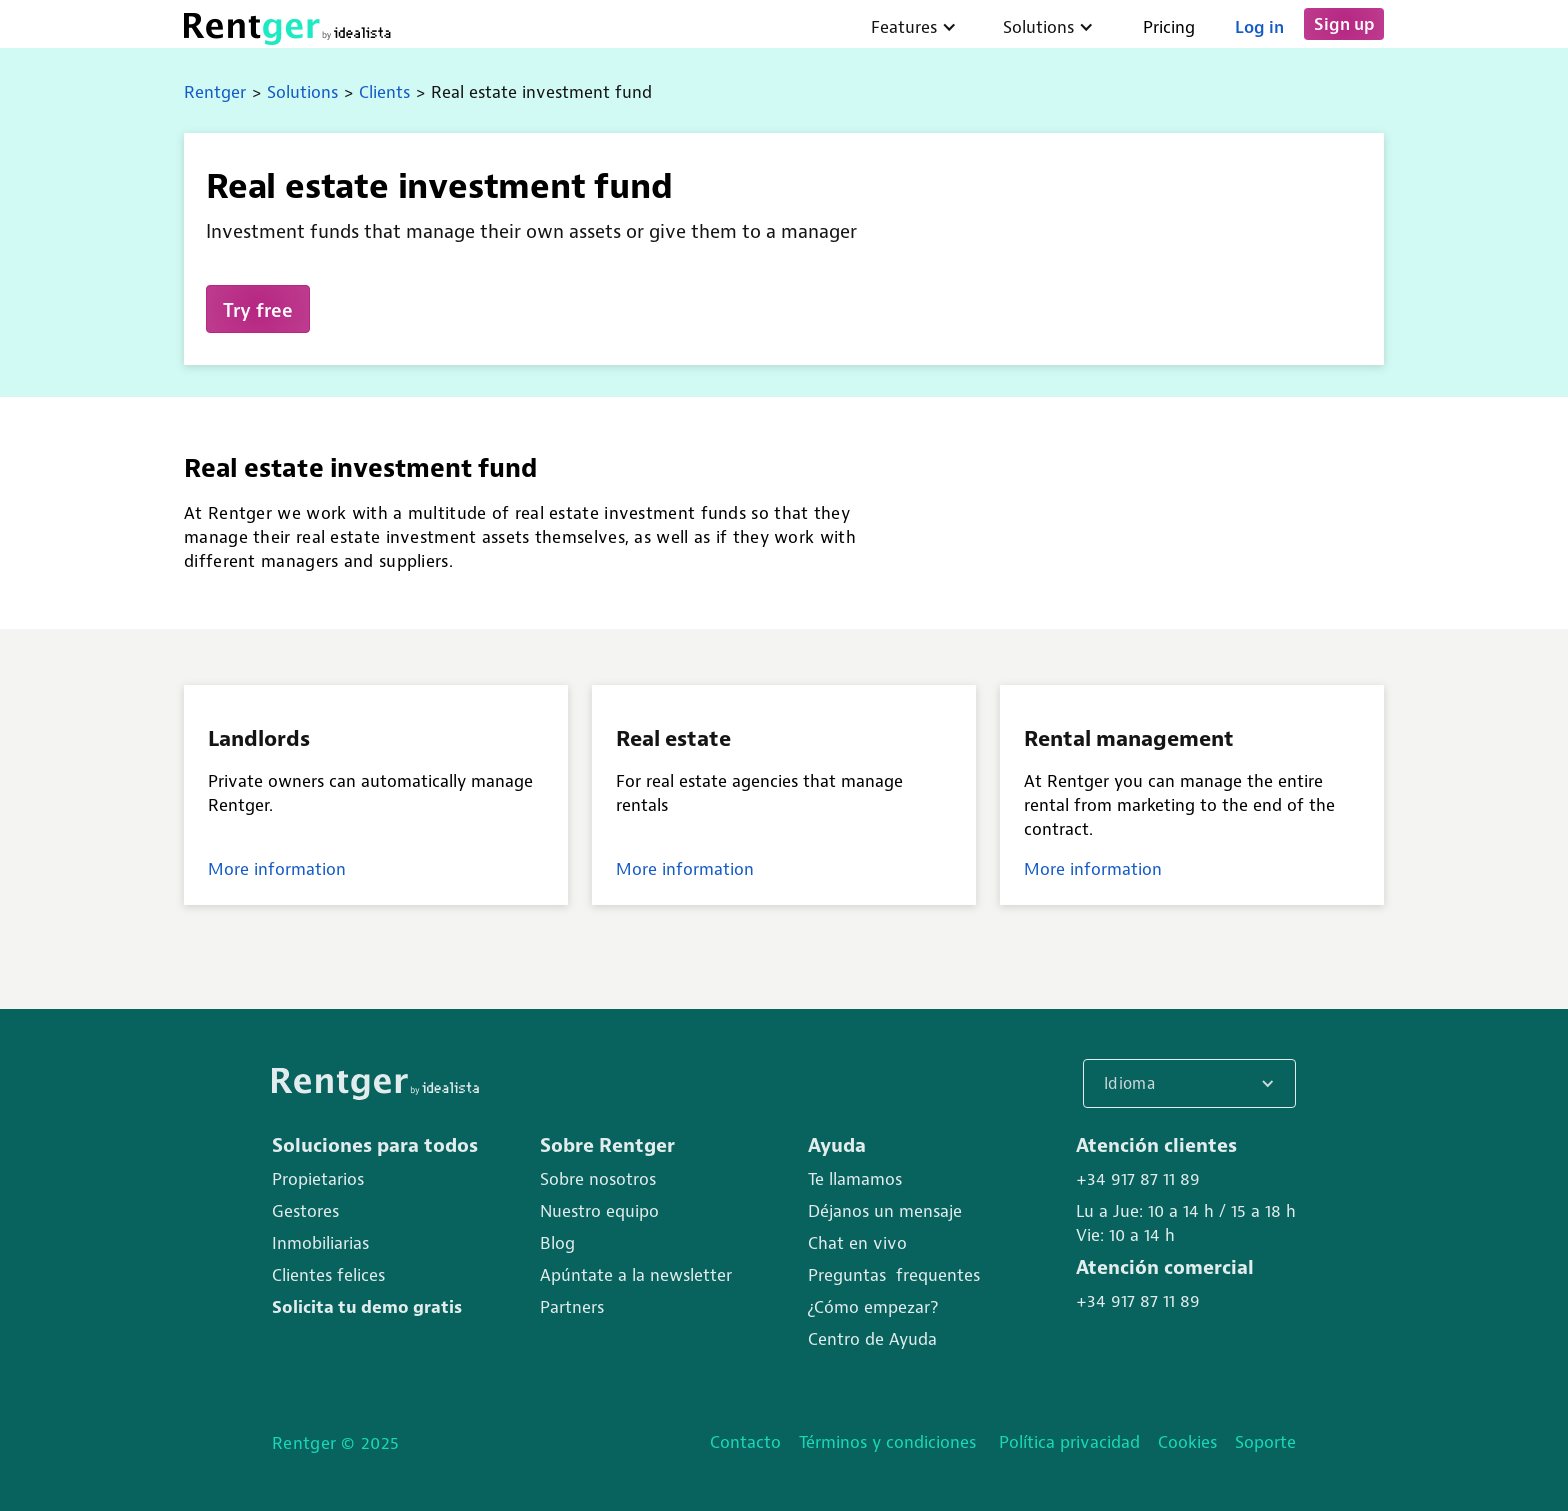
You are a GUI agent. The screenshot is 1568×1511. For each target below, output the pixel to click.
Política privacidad (1069, 1442)
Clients (384, 92)
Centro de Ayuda (872, 1339)
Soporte (1265, 1442)
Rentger (215, 92)
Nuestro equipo (599, 1211)
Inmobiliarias (320, 1243)
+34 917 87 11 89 (1138, 1179)
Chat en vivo (857, 1243)
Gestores (305, 1211)
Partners (572, 1307)
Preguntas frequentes (894, 1275)
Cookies (1187, 1442)
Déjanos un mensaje (885, 1211)
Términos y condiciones (890, 1442)
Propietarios (318, 1179)
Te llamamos (855, 1179)
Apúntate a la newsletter (636, 1275)
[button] (1189, 1083)
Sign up (1344, 24)
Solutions (302, 92)
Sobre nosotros (598, 1179)
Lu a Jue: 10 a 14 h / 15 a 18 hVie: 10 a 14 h (1186, 1223)
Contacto (745, 1442)
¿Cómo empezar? (873, 1307)
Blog (557, 1243)
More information (277, 869)
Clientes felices (328, 1275)
